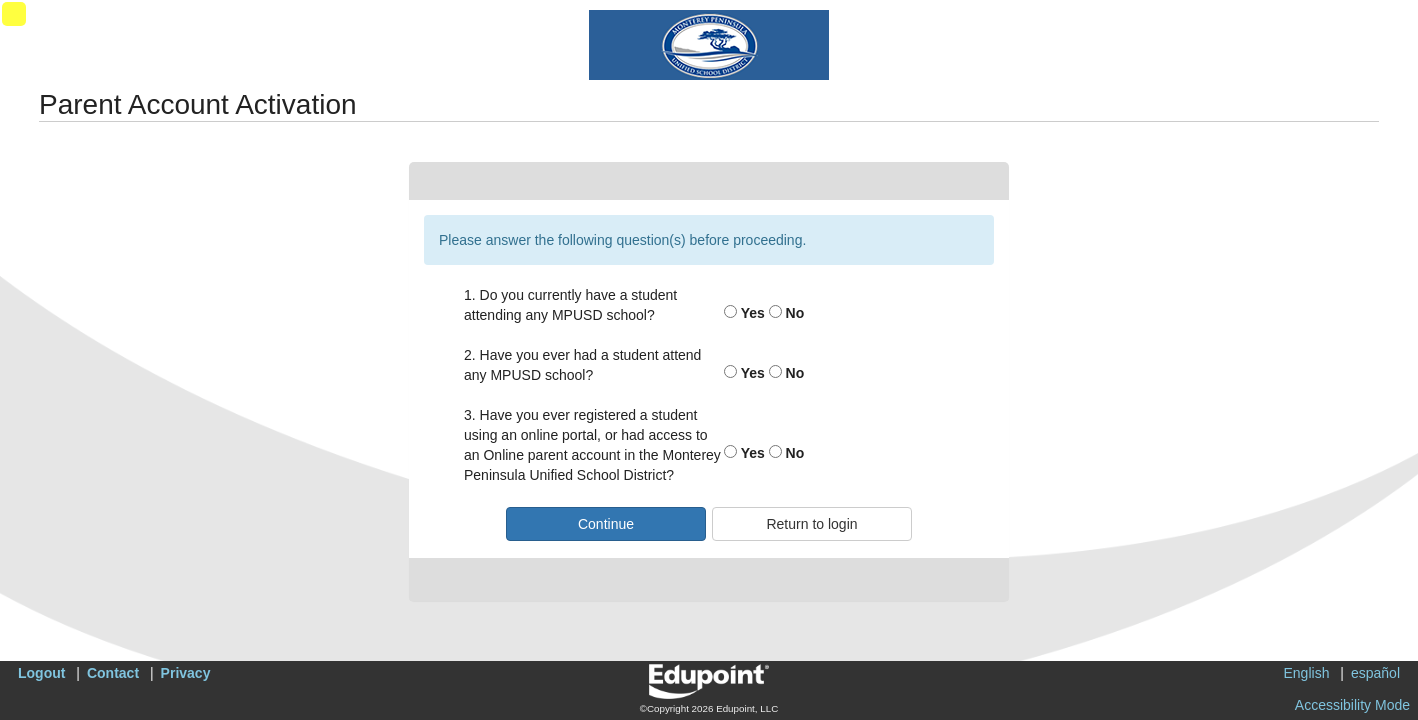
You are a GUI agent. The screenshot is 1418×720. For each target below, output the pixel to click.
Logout (41, 673)
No (787, 313)
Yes (744, 313)
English (1307, 673)
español (1375, 673)
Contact (113, 673)
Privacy (186, 673)
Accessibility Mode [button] (1352, 705)
